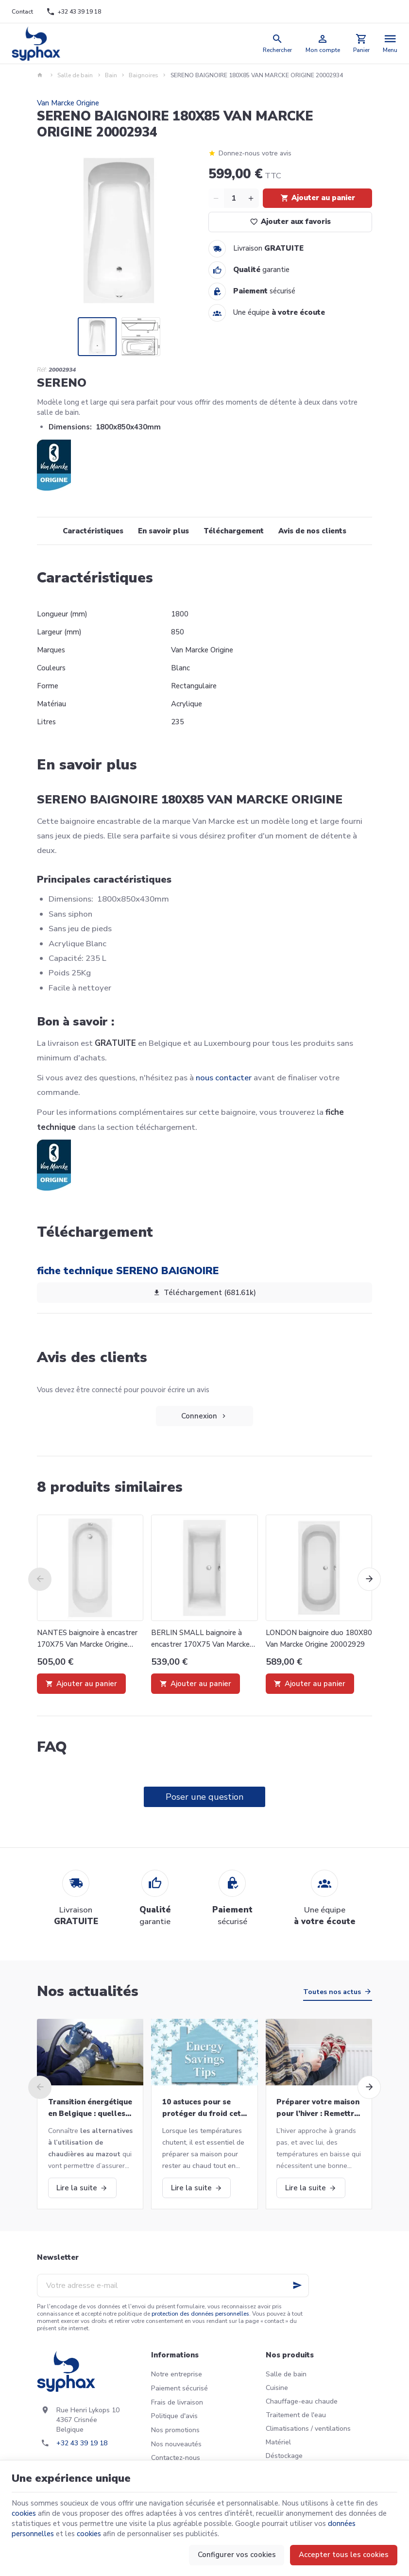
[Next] (369, 1579)
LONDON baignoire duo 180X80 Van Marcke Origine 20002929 (319, 1638)
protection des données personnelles (200, 2314)
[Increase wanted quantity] (251, 198)
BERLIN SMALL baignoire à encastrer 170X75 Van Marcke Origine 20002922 (200, 1639)
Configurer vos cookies (237, 2554)
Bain (111, 75)
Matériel (278, 2442)
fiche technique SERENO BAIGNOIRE (128, 1271)
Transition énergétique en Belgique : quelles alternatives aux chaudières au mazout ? (90, 2108)
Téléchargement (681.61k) (204, 1292)
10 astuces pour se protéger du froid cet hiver (201, 2108)
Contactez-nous (175, 2457)
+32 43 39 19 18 (81, 2443)
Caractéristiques (93, 531)
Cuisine (277, 2387)
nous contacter (224, 1077)
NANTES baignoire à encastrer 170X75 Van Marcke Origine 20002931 (87, 1639)
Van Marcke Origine (68, 103)
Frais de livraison (177, 2402)
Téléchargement (234, 531)
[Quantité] (233, 198)
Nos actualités (87, 1991)
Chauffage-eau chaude (302, 2401)
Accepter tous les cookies (344, 2554)
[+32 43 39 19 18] (74, 11)
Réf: (42, 370)
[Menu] (390, 43)
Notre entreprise (176, 2374)
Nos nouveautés (176, 2444)
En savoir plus (163, 531)
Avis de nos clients (312, 531)
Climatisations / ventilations (308, 2428)
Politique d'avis (174, 2416)
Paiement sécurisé (179, 2388)
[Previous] (39, 1579)
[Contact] (22, 11)
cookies (24, 2513)
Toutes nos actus (332, 1991)
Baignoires (143, 75)
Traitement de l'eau (296, 2415)
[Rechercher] (277, 43)
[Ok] (297, 2285)
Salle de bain (75, 75)
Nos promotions (175, 2430)
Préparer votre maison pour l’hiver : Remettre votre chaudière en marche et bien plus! (317, 2108)
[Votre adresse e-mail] (173, 2285)
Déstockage (284, 2455)
